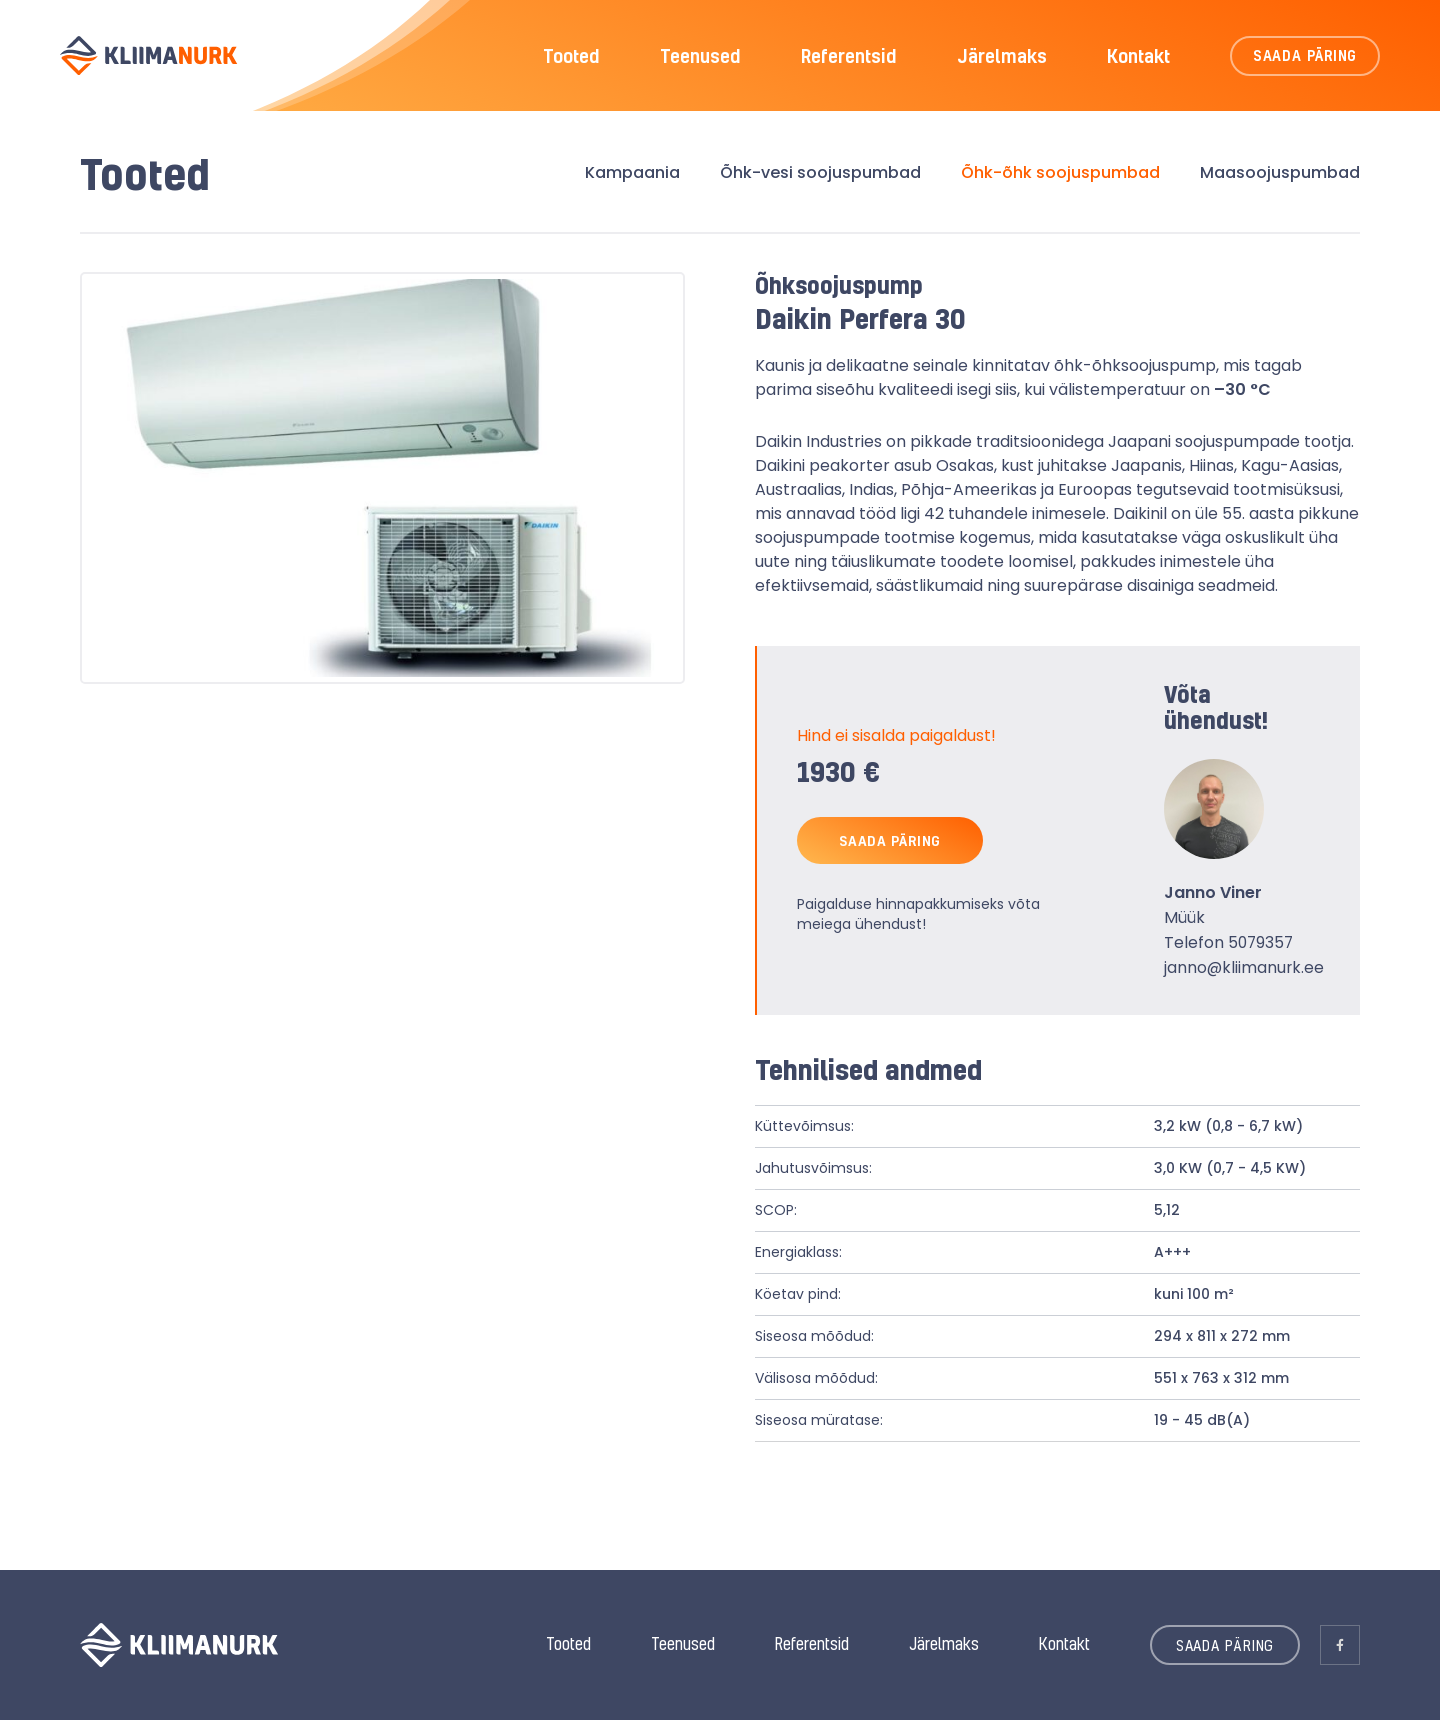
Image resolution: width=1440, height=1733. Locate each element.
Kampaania (632, 184)
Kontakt (1138, 60)
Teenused (700, 60)
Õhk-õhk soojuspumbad (1060, 184)
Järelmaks (1002, 60)
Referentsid (849, 60)
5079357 (1260, 955)
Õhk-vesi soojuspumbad (820, 184)
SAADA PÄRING (1305, 59)
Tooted (571, 60)
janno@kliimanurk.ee (1245, 980)
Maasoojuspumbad (1280, 184)
